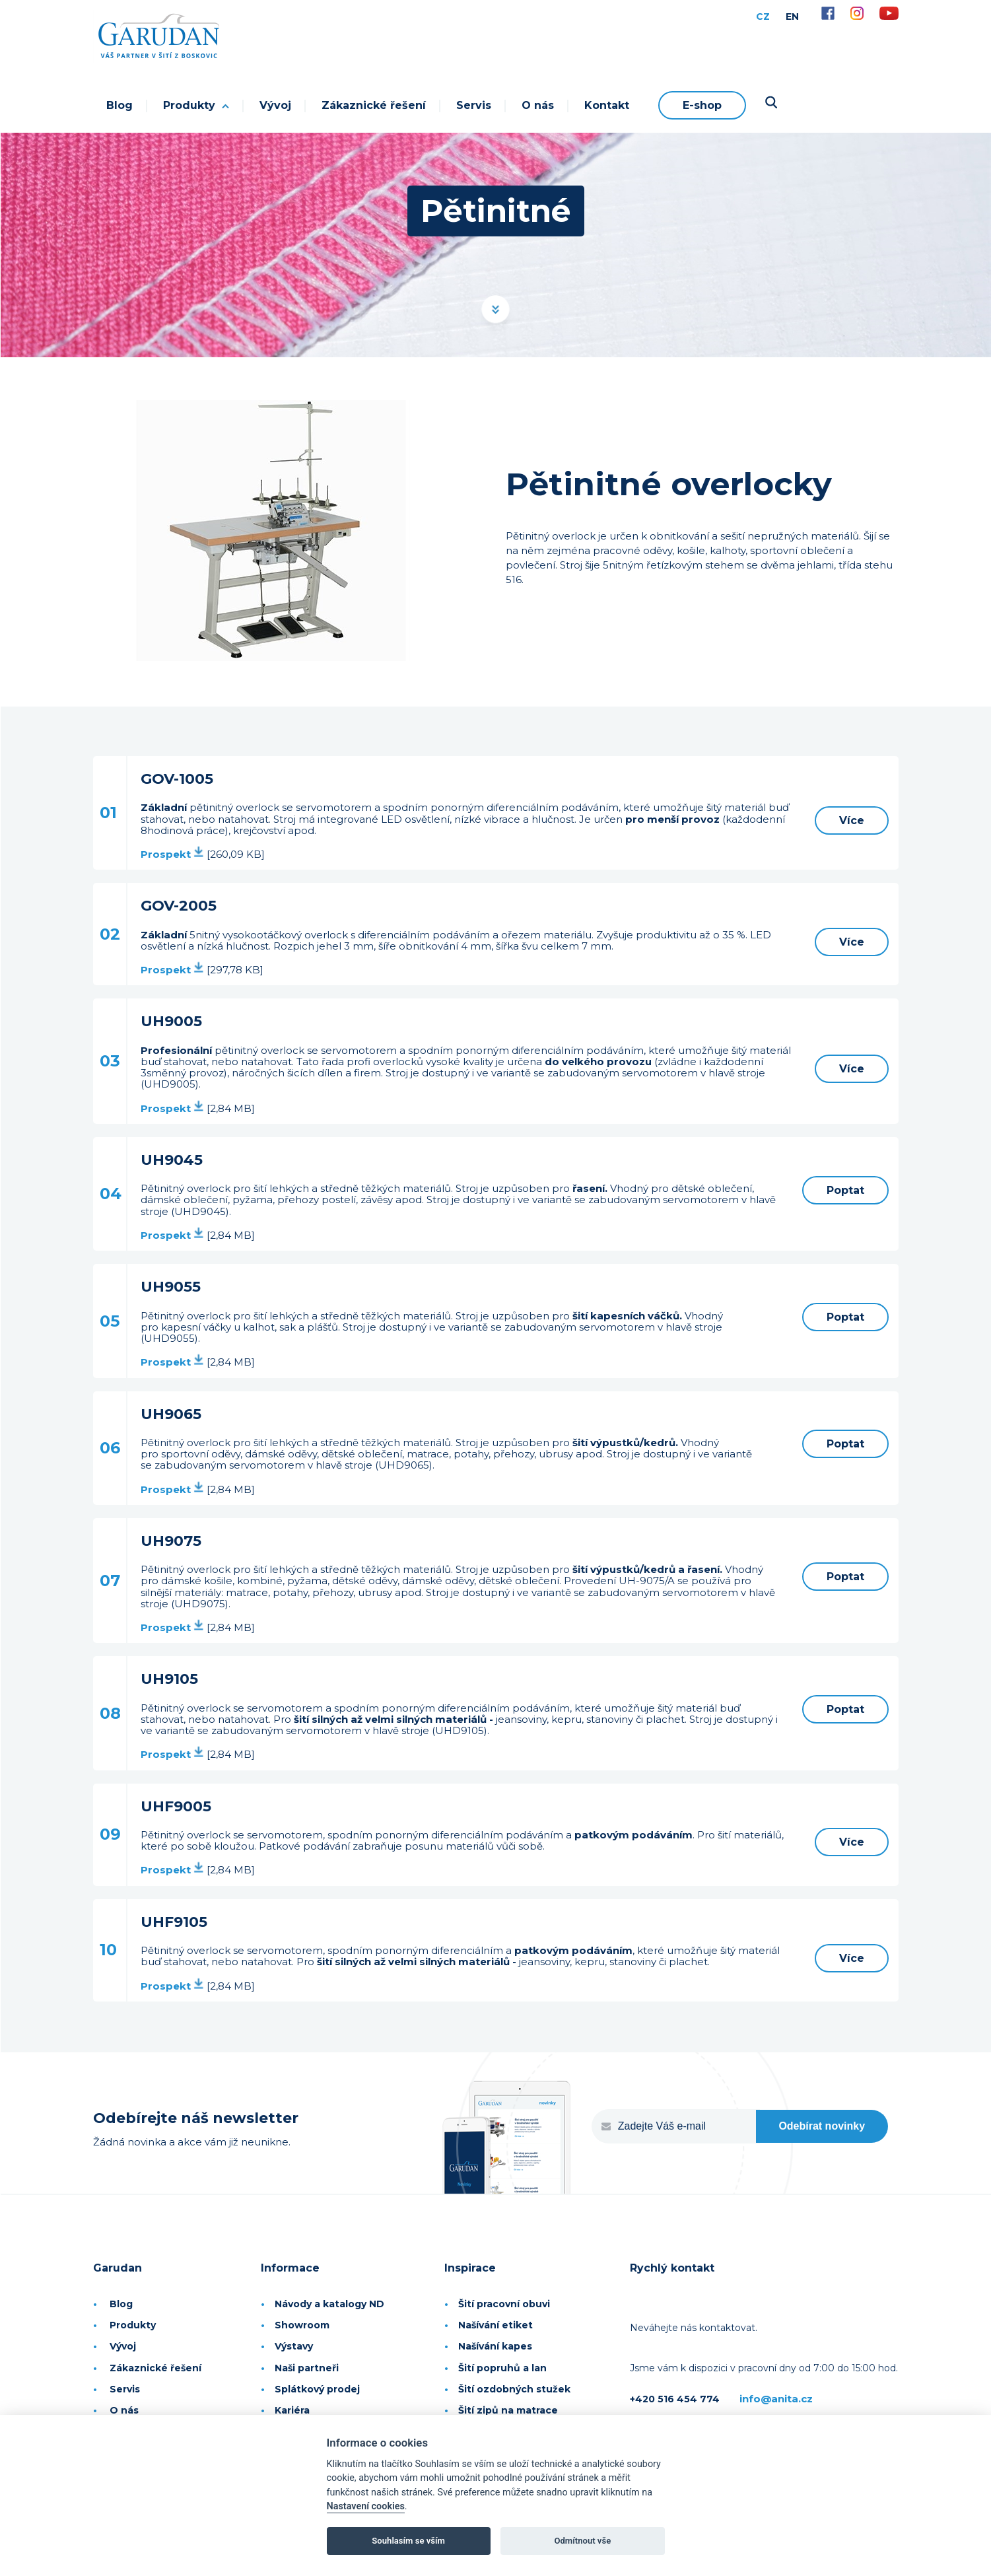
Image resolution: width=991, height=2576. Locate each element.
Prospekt (172, 854)
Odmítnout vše (582, 2541)
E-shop (702, 105)
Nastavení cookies (366, 2506)
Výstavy (294, 2346)
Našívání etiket (495, 2325)
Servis (473, 105)
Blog (119, 105)
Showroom (302, 2325)
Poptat (845, 1190)
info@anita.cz (776, 2398)
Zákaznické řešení (374, 105)
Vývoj (275, 105)
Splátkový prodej (317, 2389)
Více (851, 820)
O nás (538, 105)
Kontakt (606, 105)
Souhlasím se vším (408, 2541)
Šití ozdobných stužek (514, 2389)
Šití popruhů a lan (502, 2368)
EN (792, 16)
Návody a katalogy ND (329, 2304)
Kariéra (292, 2410)
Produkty (196, 105)
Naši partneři (307, 2368)
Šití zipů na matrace (508, 2410)
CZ (763, 16)
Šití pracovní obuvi (504, 2304)
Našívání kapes (495, 2346)
